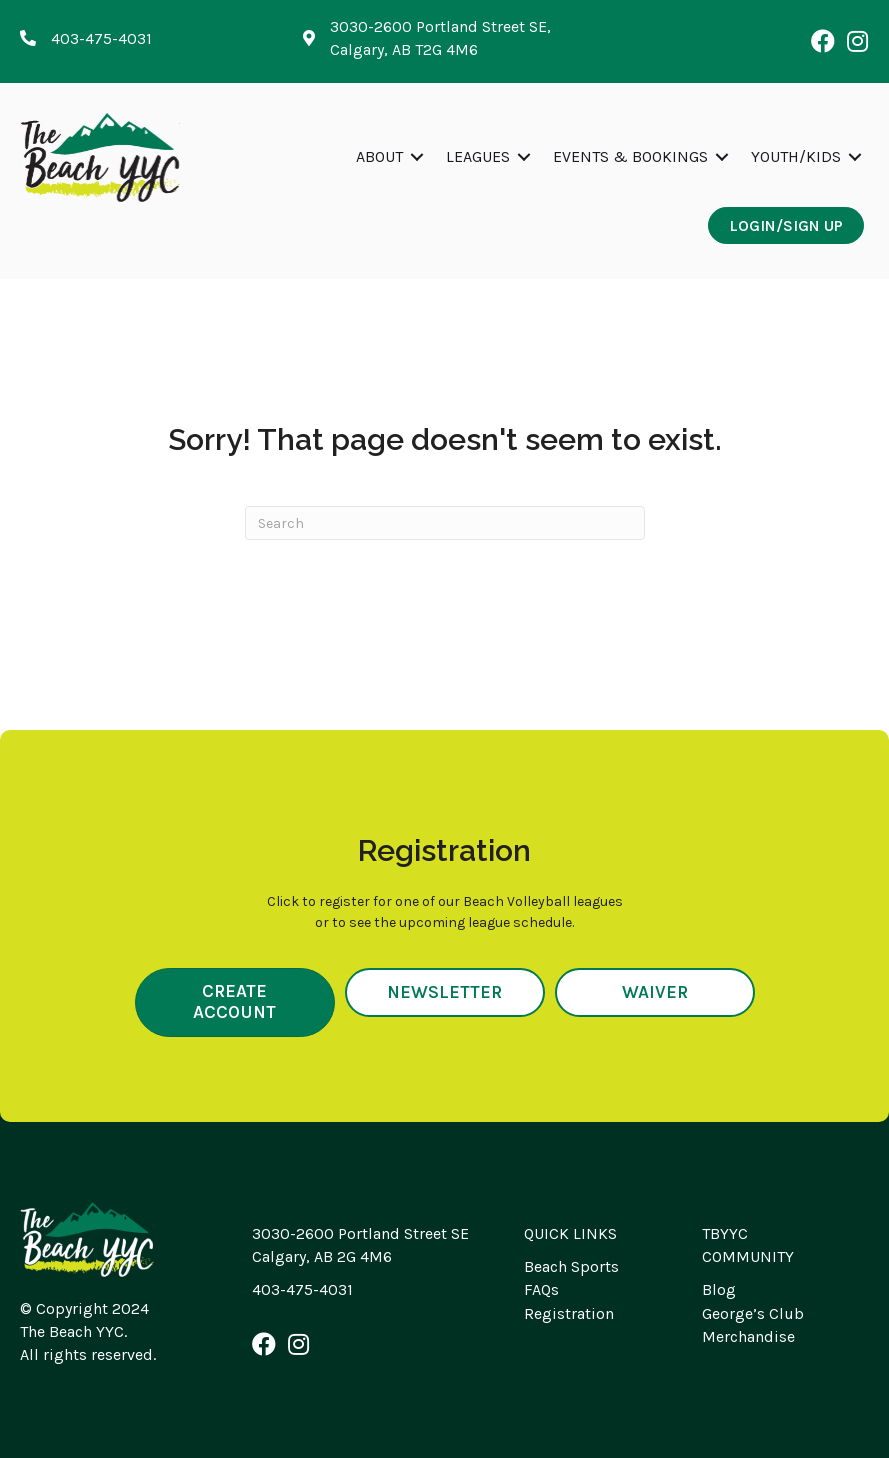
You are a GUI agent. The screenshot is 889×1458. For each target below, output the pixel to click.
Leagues (478, 156)
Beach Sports (571, 1266)
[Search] (445, 523)
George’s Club (753, 1313)
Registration (569, 1313)
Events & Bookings (630, 156)
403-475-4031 (302, 1289)
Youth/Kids (796, 156)
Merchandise (748, 1336)
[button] (823, 41)
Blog (719, 1289)
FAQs (541, 1289)
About (379, 156)
